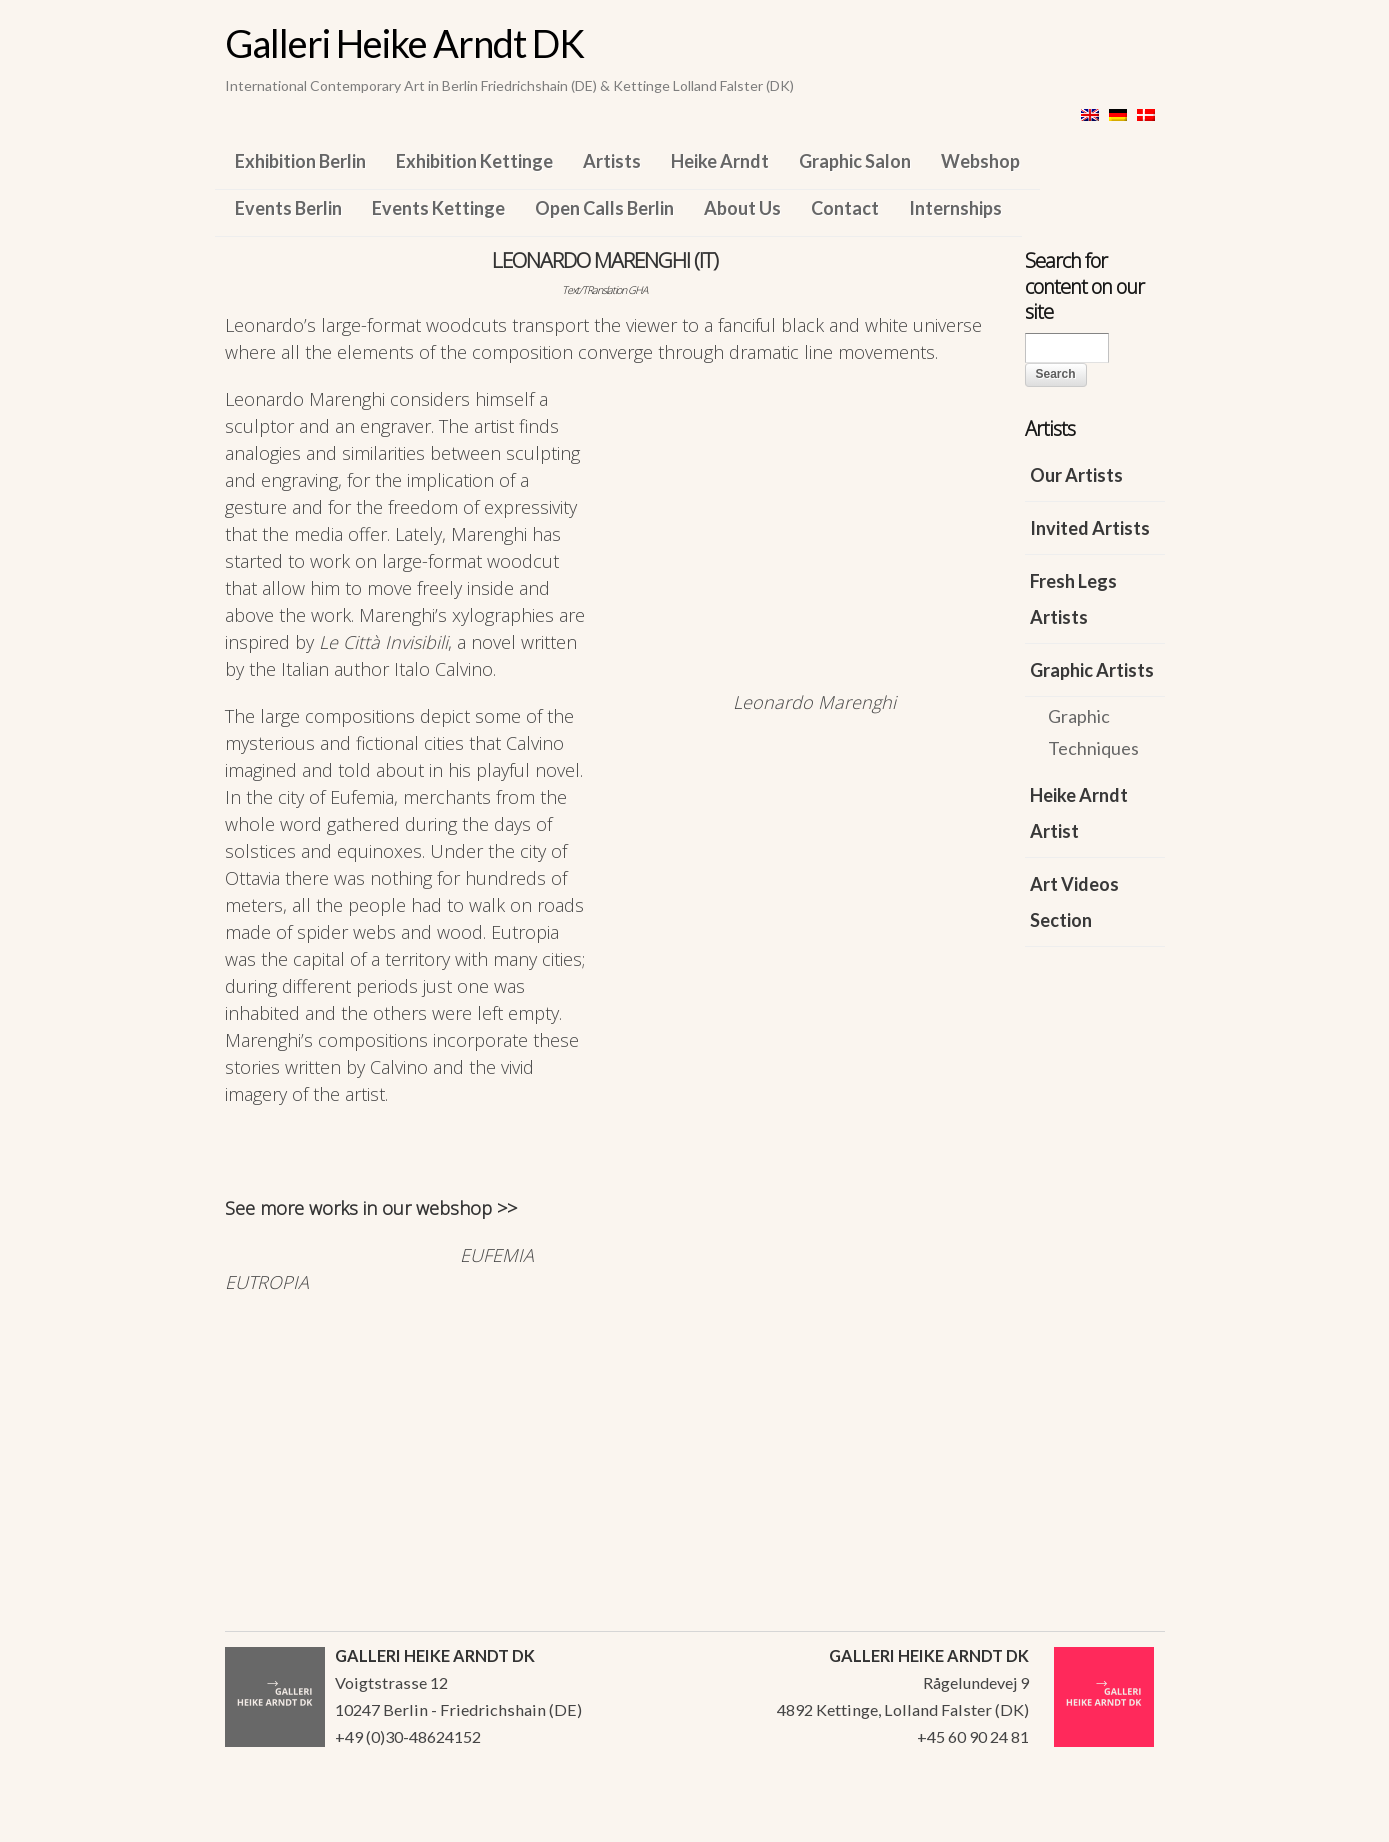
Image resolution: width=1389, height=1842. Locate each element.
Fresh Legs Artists (1073, 599)
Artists (612, 161)
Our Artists (1076, 475)
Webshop (980, 161)
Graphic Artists (1092, 670)
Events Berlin (288, 208)
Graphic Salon (855, 161)
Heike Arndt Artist (1079, 813)
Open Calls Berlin (604, 208)
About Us (742, 208)
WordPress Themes (1127, 1821)
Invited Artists (1090, 528)
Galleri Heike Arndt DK (404, 43)
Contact (845, 208)
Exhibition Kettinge (474, 161)
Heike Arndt (720, 161)
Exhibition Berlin (300, 161)
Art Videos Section (1074, 902)
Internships (955, 208)
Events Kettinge (438, 208)
